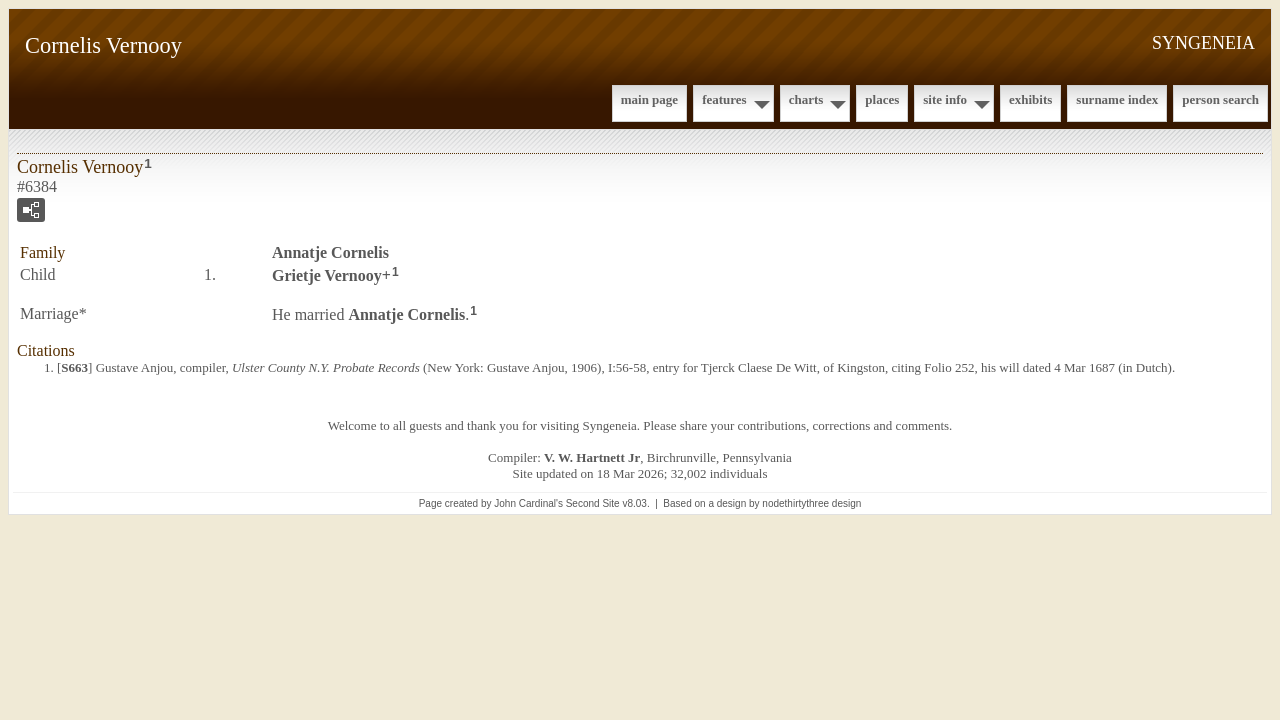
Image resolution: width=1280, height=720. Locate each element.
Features (724, 99)
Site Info (945, 99)
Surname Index (1117, 99)
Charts (806, 99)
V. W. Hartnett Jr (592, 457)
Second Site (593, 503)
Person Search (1220, 99)
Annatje (330, 252)
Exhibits (1030, 99)
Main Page (649, 99)
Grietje (327, 275)
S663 (74, 367)
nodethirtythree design (811, 503)
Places (882, 99)
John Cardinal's (528, 503)
